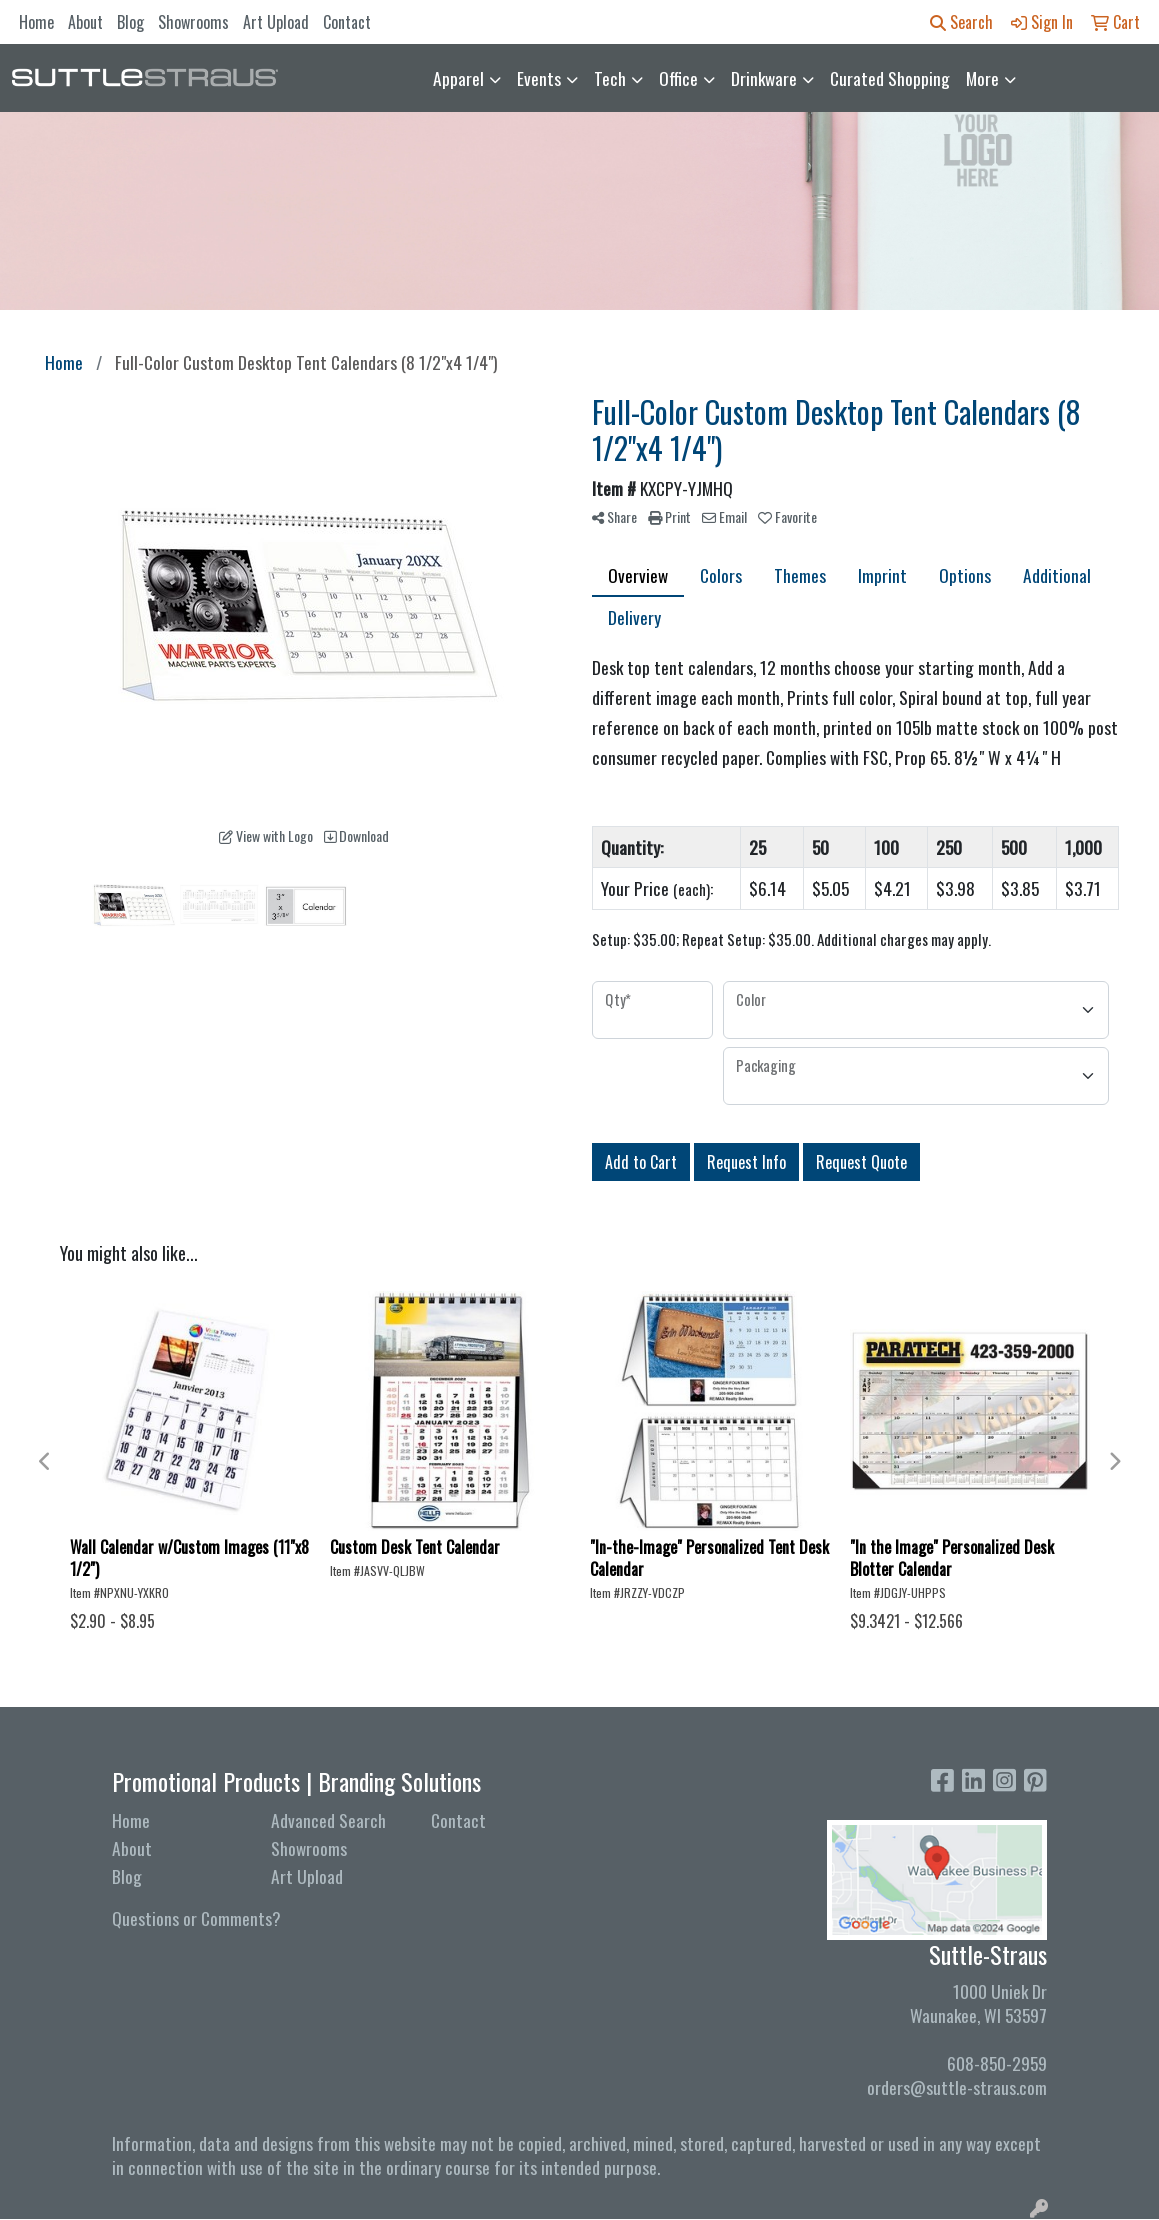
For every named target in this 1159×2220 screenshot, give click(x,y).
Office (678, 78)
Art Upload (276, 22)
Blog (130, 22)
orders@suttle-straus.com (957, 2087)
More (982, 78)
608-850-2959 (997, 2063)
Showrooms (193, 22)
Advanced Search (328, 1820)
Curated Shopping (890, 78)
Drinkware (764, 78)
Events (539, 78)
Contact (347, 22)
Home (36, 22)
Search (961, 22)
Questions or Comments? (196, 1918)
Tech (610, 78)
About (85, 22)
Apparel (458, 78)
